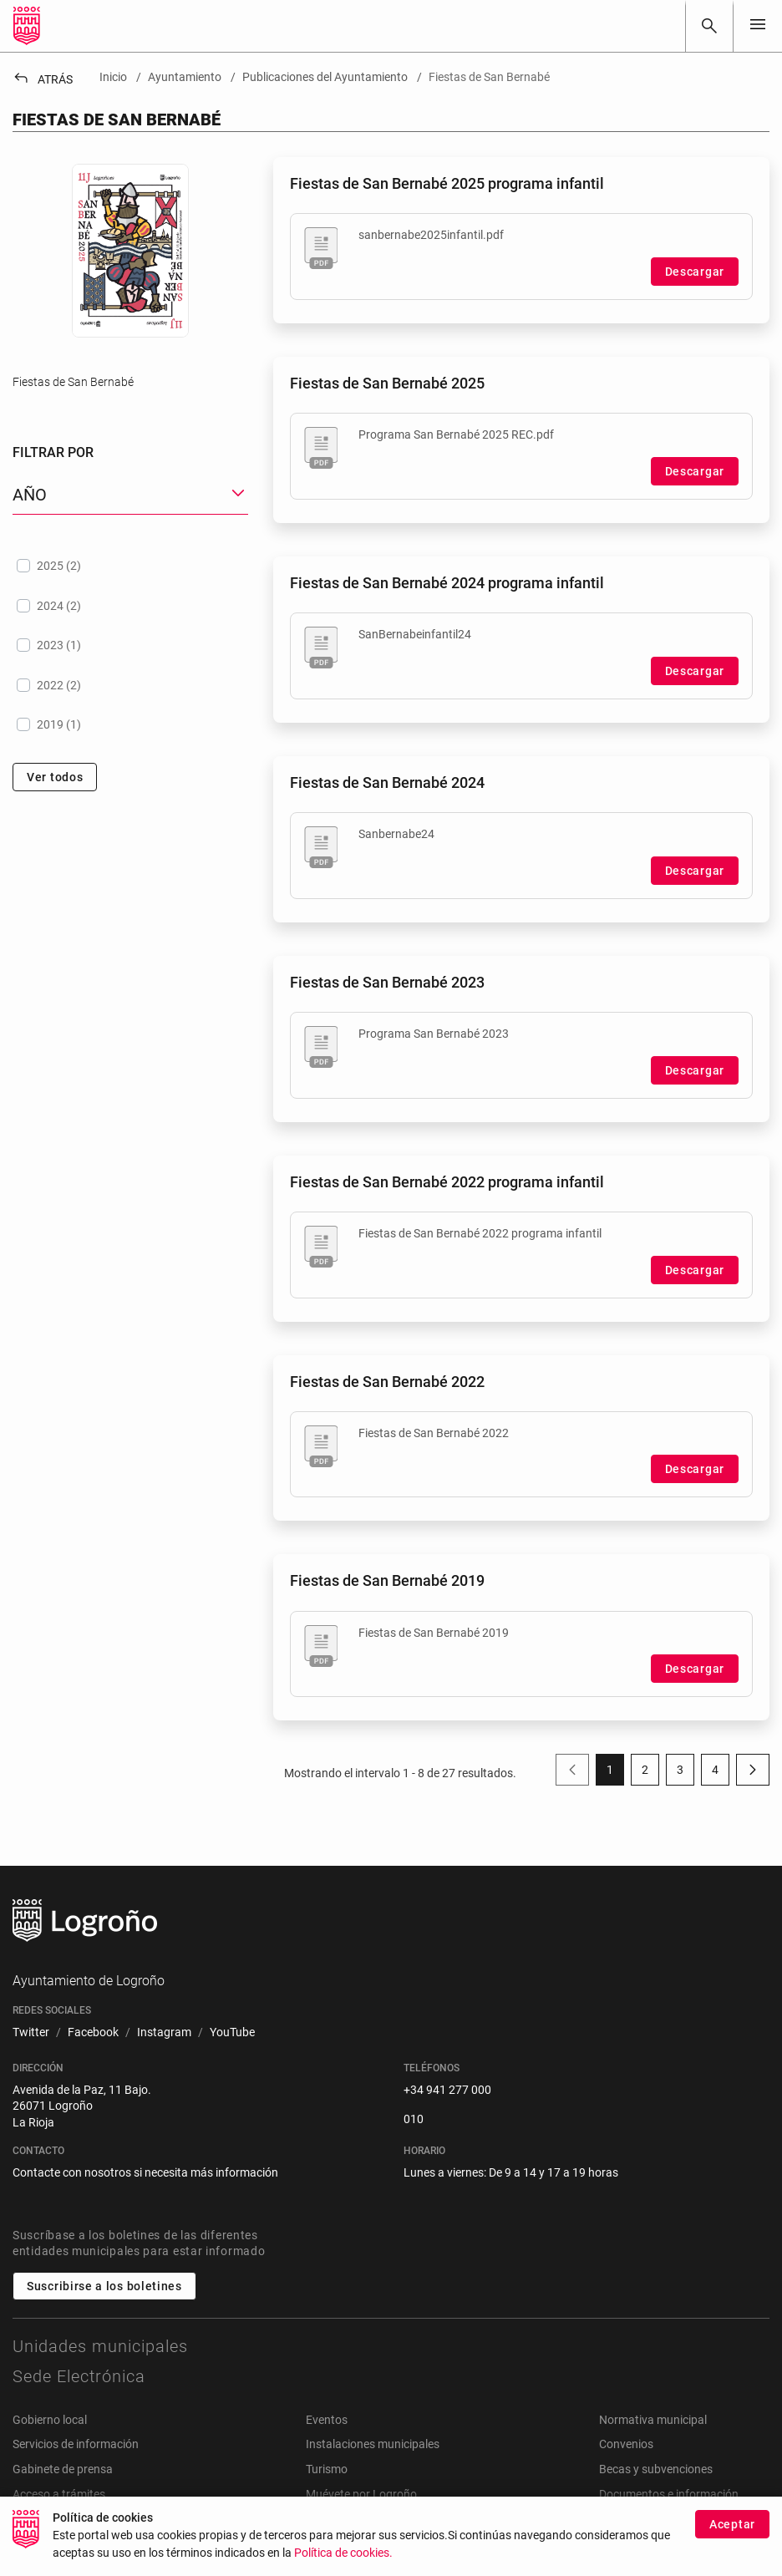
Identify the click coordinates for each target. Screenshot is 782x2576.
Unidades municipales (100, 2346)
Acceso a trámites (59, 2494)
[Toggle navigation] (758, 25)
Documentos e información (669, 2494)
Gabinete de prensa (63, 2469)
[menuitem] (31, 2033)
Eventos (327, 2419)
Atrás (43, 79)
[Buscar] (709, 26)
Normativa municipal (653, 2419)
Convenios (626, 2444)
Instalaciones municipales (372, 2444)
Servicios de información (76, 2444)
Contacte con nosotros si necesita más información (145, 2172)
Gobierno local (50, 2419)
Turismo (327, 2469)
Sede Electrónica (79, 2376)
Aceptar (732, 2524)
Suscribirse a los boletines (104, 2286)
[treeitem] (130, 565)
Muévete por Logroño (361, 2494)
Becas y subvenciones (656, 2469)
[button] (130, 495)
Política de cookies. (343, 2553)
